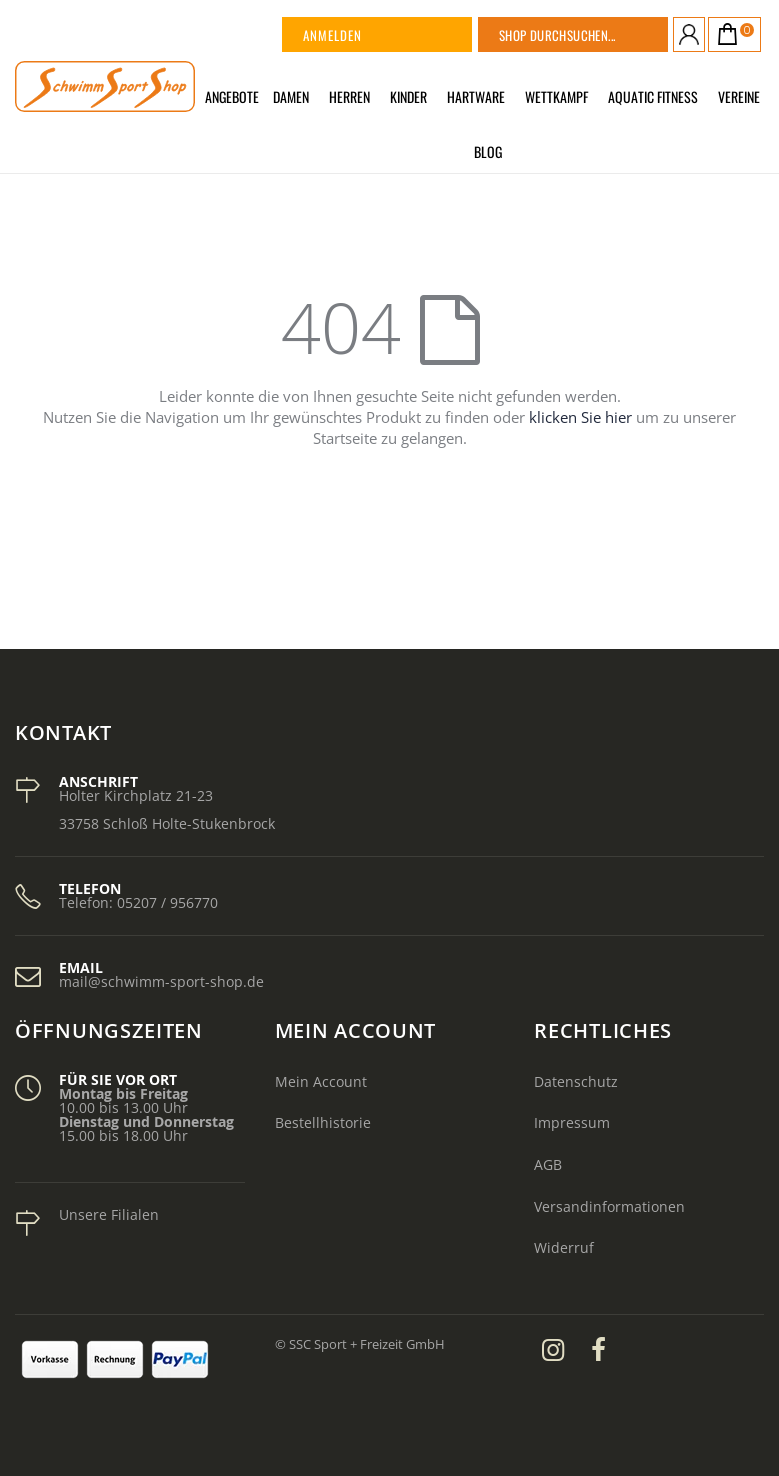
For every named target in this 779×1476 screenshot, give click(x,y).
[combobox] (598, 34)
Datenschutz (576, 1081)
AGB (548, 1164)
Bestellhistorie (323, 1122)
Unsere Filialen (109, 1214)
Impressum (572, 1122)
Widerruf (564, 1247)
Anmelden (332, 35)
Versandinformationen (609, 1206)
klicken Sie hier (580, 417)
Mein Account (321, 1081)
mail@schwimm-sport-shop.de (161, 981)
